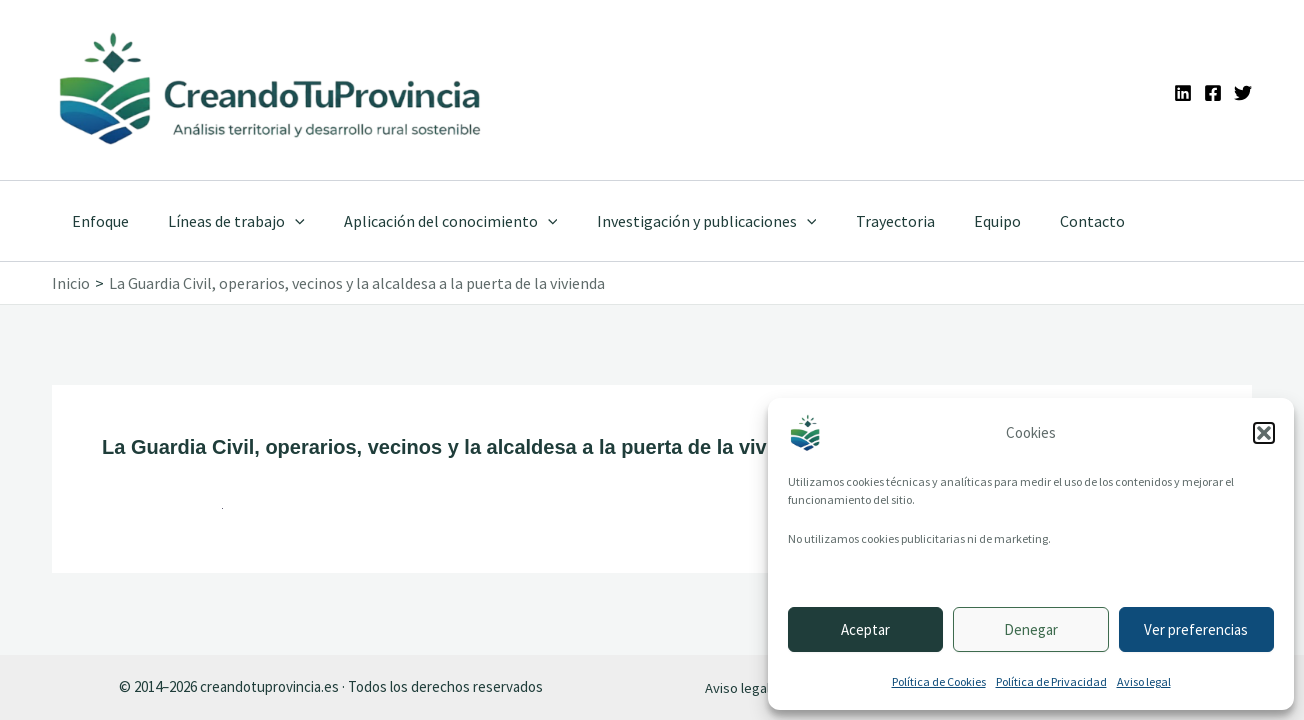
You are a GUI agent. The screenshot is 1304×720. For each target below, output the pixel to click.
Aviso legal (1144, 681)
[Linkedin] (1183, 93)
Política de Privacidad (1051, 681)
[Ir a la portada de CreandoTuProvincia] (271, 90)
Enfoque (96, 221)
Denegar (1031, 629)
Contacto (1045, 221)
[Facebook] (1213, 93)
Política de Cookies (939, 681)
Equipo (957, 221)
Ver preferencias (1196, 629)
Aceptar (865, 629)
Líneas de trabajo (225, 221)
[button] (1264, 433)
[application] (284, 221)
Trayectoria (862, 221)
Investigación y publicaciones (681, 221)
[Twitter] (1243, 93)
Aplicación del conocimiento (433, 221)
